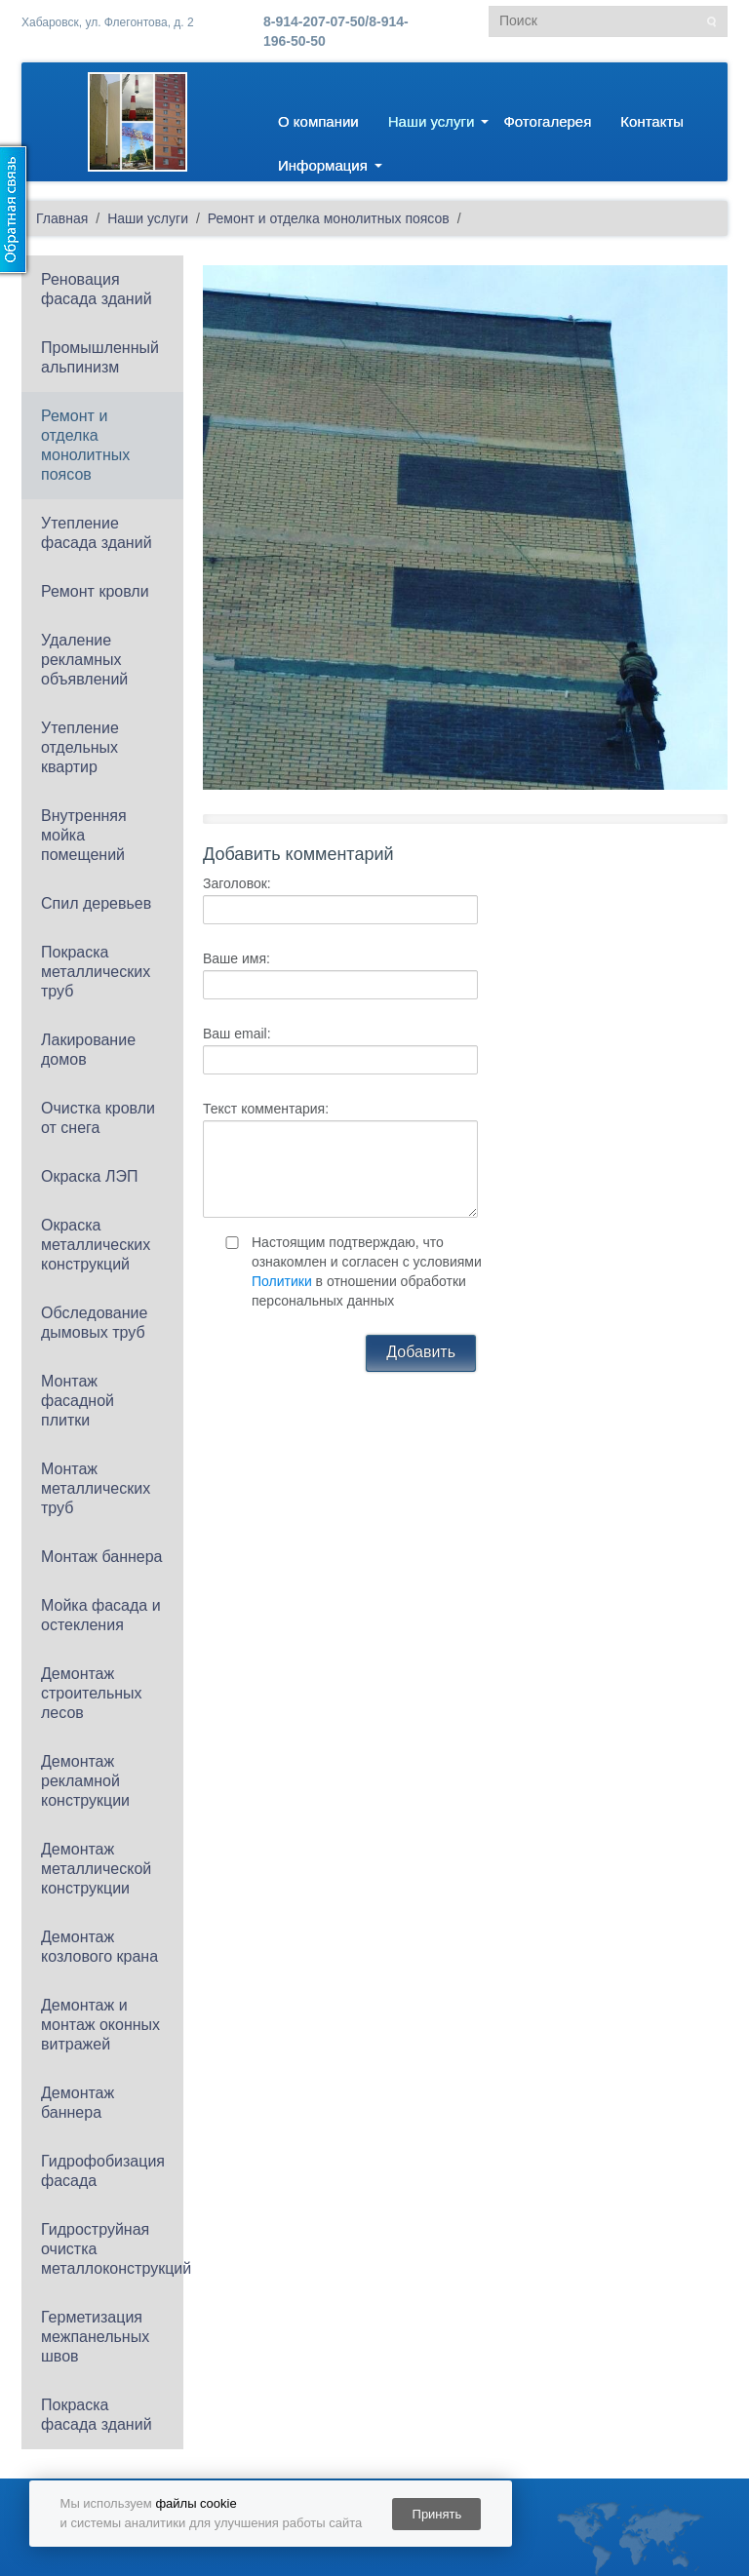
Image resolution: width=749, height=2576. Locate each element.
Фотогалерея (547, 121)
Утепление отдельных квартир (80, 747)
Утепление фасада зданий (96, 533)
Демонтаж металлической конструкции (96, 1868)
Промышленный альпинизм (100, 357)
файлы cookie (195, 2503)
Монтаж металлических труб (95, 1488)
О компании (318, 121)
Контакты (652, 121)
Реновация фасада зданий (96, 289)
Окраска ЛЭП (89, 1176)
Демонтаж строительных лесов (91, 1693)
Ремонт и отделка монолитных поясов (85, 445)
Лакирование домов (88, 1050)
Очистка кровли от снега (98, 1118)
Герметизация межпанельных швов (95, 2336)
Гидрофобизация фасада (103, 2171)
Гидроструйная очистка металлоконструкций (112, 2249)
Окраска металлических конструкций (95, 1244)
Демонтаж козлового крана (99, 1947)
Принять (437, 2514)
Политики (282, 1281)
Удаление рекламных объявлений (84, 659)
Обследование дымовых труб (94, 1323)
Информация (323, 165)
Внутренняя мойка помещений (84, 835)
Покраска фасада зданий (96, 2415)
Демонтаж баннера (77, 2103)
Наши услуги (431, 121)
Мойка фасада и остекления (101, 1615)
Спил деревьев (96, 903)
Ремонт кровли (95, 591)
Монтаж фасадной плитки (77, 1400)
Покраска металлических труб (95, 971)
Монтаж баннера (102, 1556)
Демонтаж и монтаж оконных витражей (100, 2024)
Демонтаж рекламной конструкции (85, 1781)
